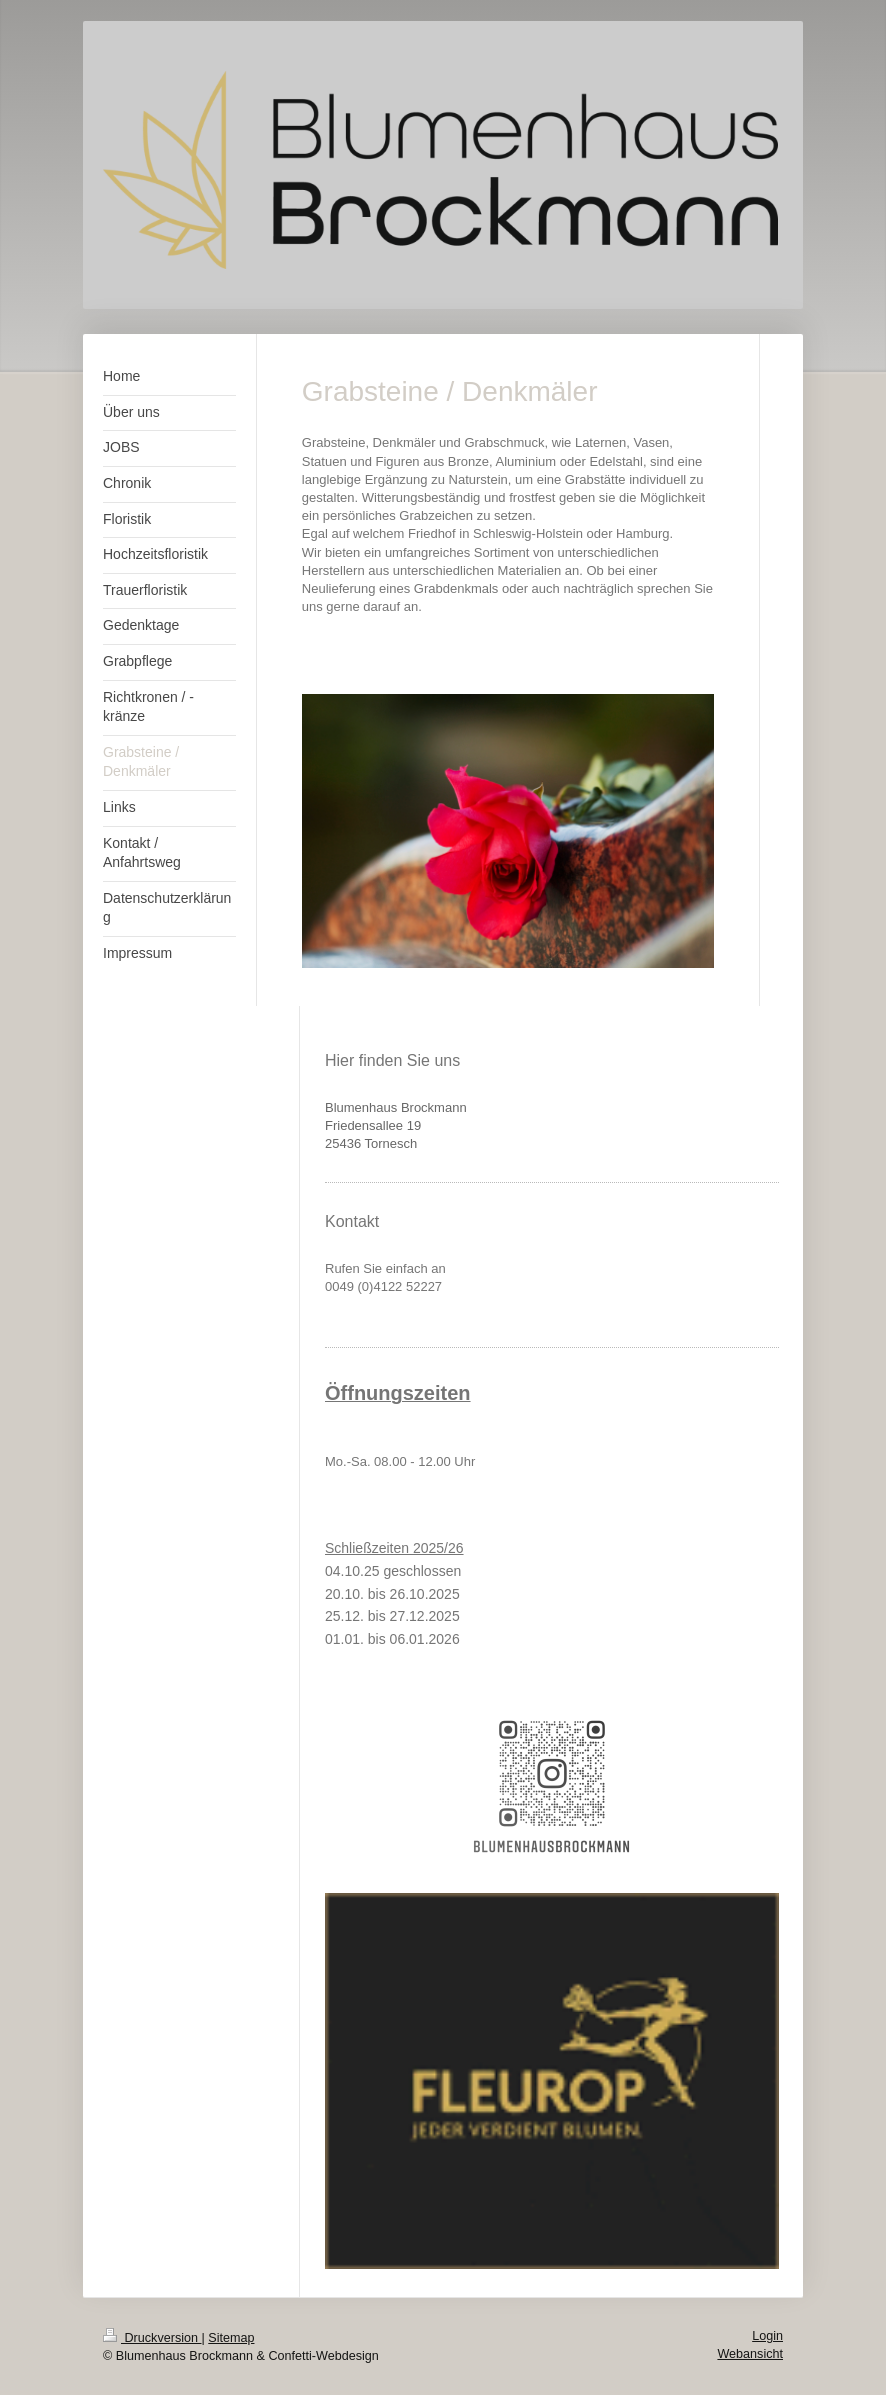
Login (767, 2336)
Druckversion (152, 2338)
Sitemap (231, 2338)
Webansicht (750, 2354)
